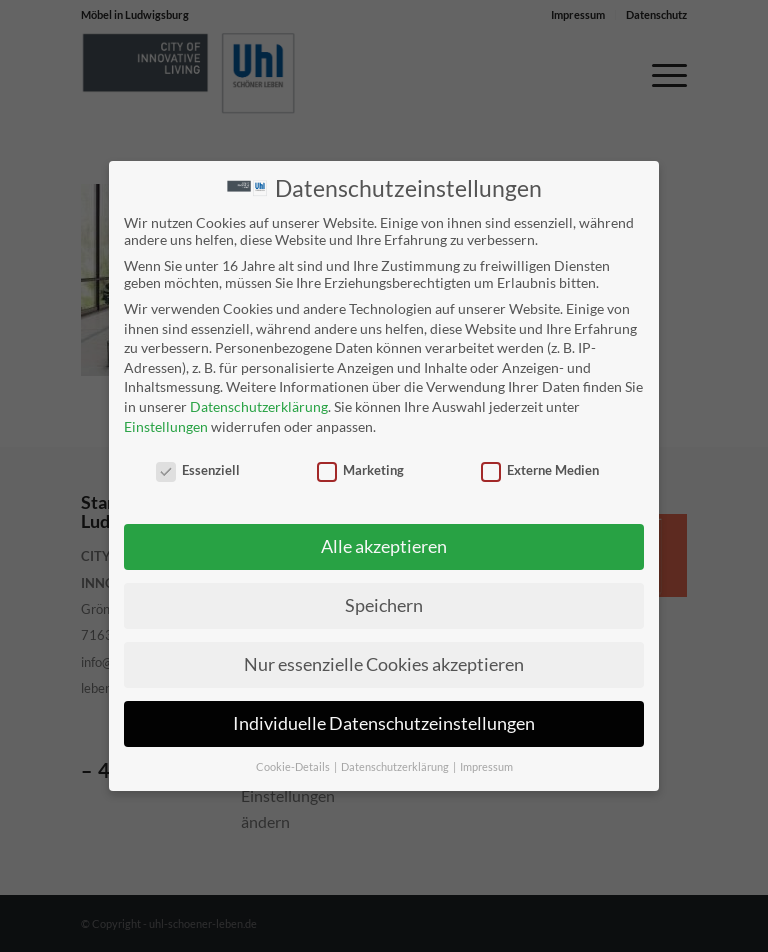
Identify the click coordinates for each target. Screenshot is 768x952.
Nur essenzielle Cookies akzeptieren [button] (384, 663)
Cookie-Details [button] (294, 766)
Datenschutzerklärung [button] (396, 766)
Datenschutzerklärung (259, 405)
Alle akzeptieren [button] (384, 545)
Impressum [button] (486, 766)
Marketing (360, 470)
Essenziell (198, 470)
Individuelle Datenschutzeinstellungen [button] (384, 722)
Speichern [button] (384, 604)
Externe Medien (540, 470)
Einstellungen (166, 425)
